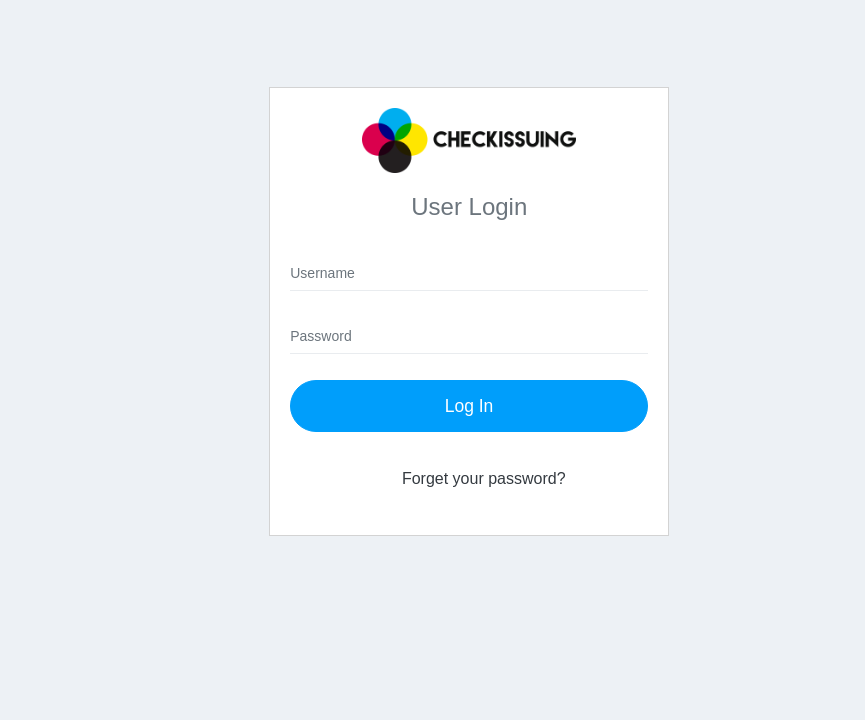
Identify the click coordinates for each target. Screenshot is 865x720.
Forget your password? (484, 478)
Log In (469, 406)
